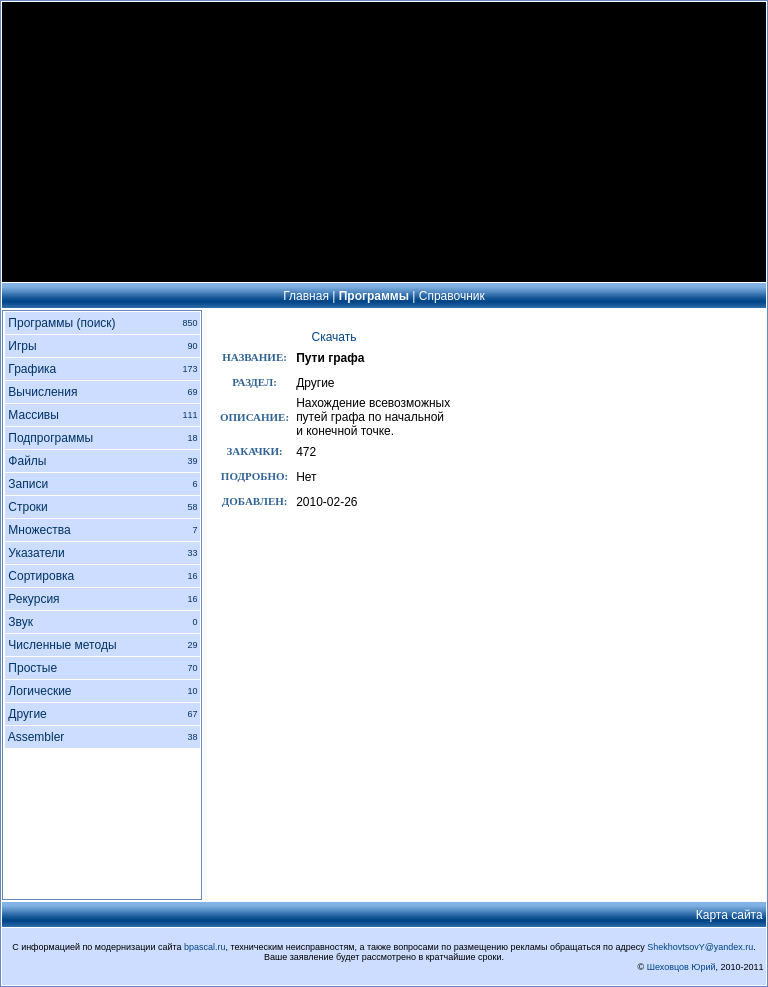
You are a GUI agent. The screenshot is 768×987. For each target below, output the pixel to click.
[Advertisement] (384, 142)
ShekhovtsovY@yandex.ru (700, 947)
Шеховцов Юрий (681, 967)
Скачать (334, 337)
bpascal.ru (205, 947)
